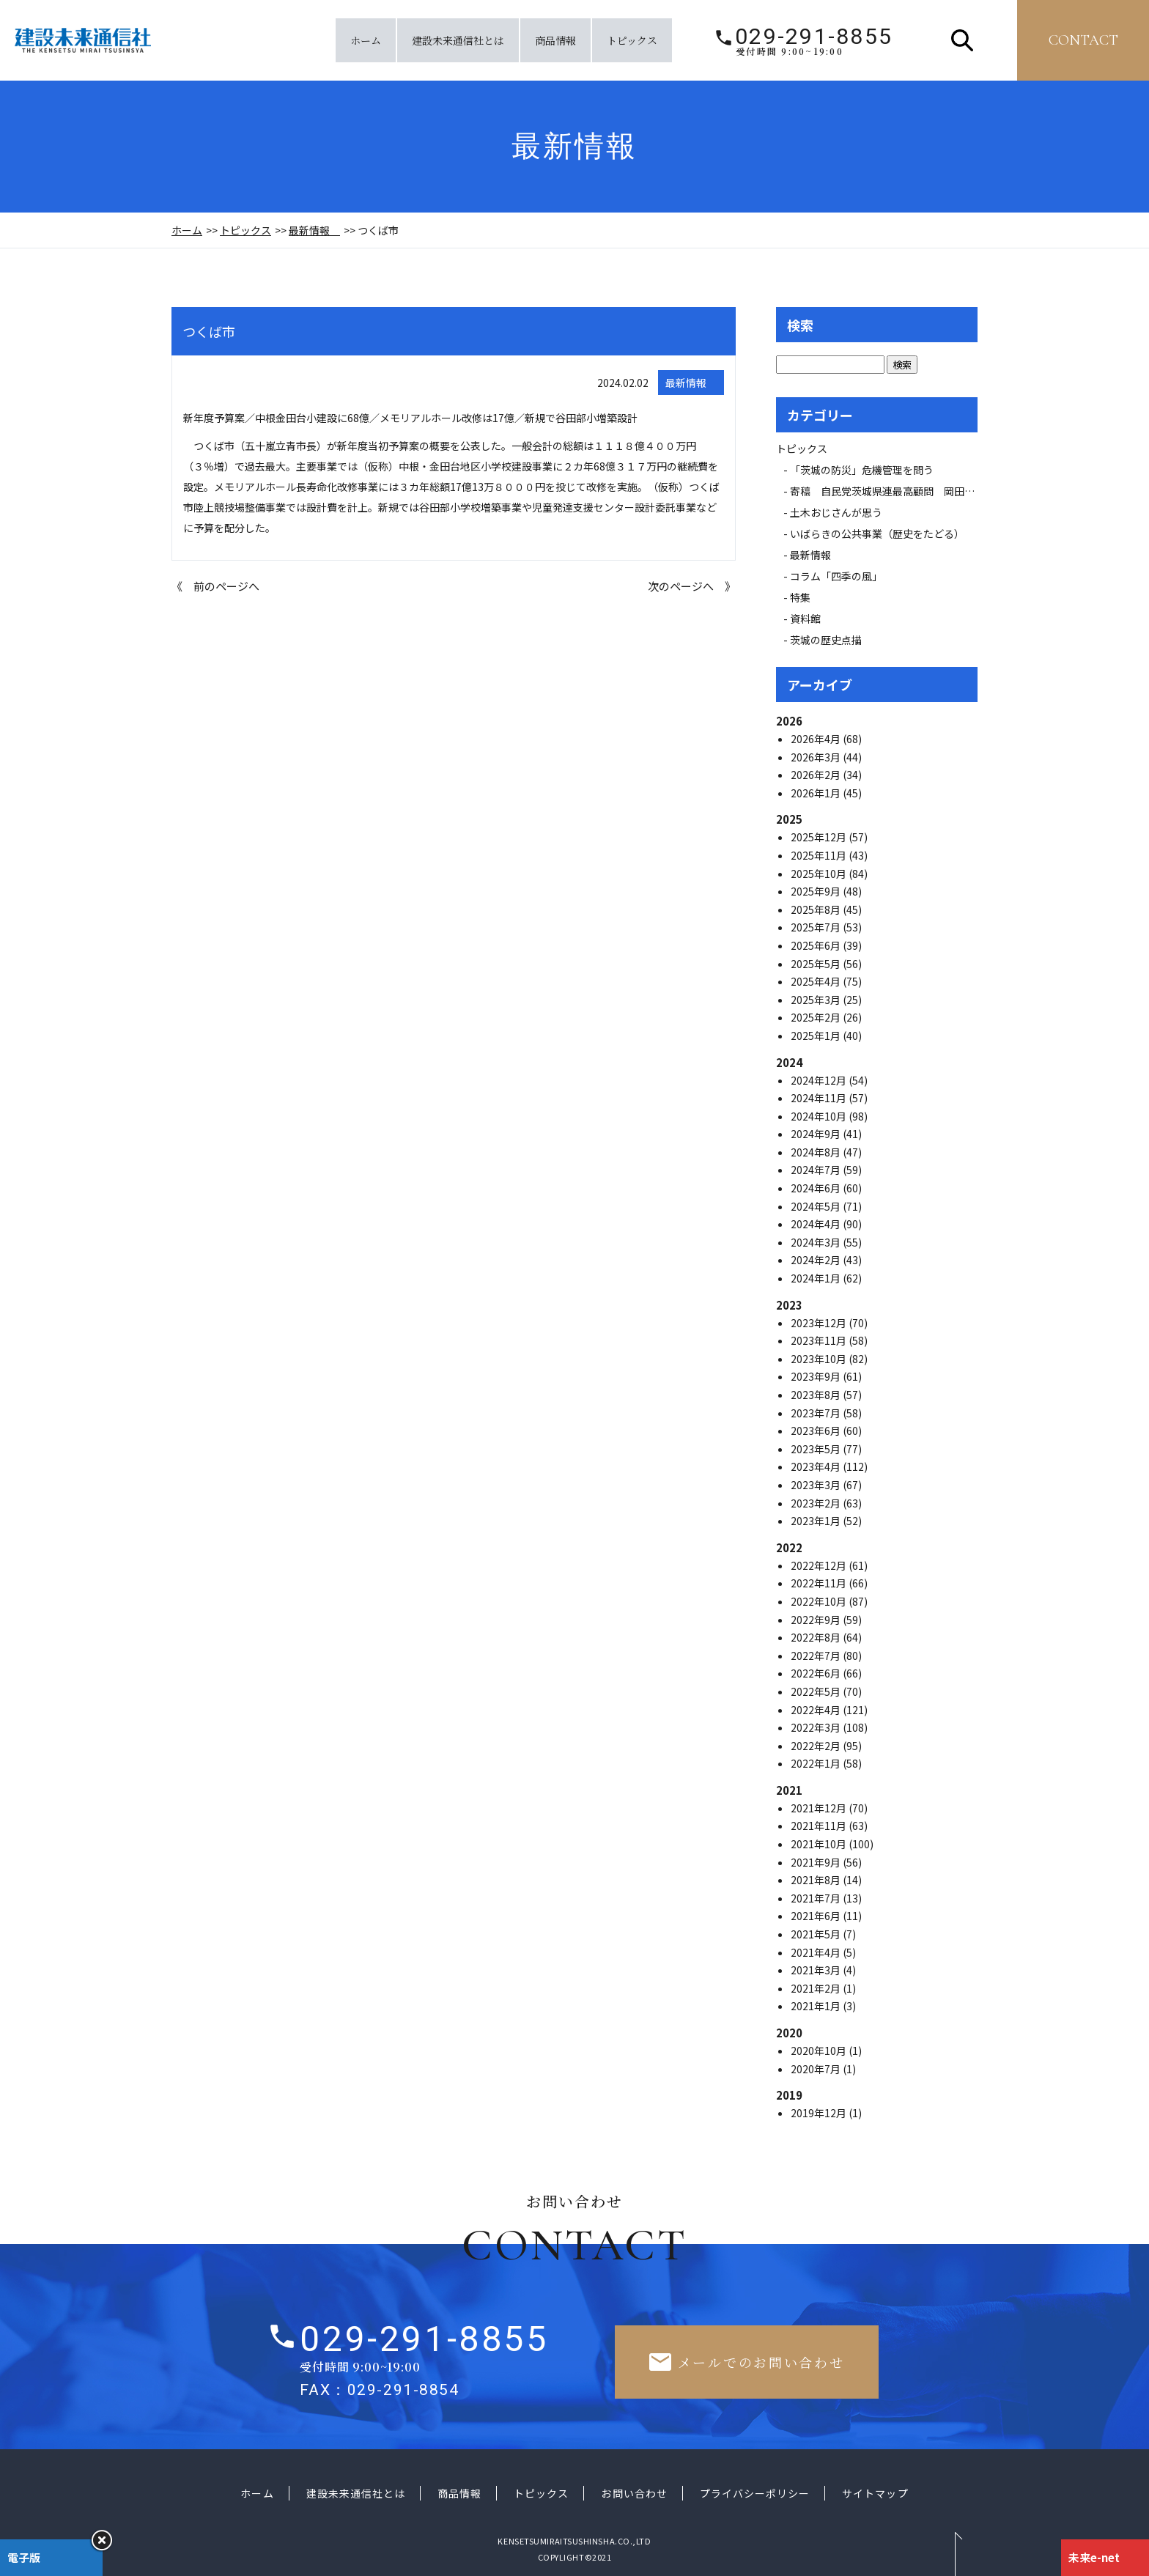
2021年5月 (817, 1934)
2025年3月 (817, 999)
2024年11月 (820, 1097)
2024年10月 (820, 1116)
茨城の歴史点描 (826, 639)
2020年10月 (820, 2050)
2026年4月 (817, 738)
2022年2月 (817, 1745)
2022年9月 (817, 1619)
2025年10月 (820, 873)
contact (1083, 40)
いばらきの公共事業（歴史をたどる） (877, 533)
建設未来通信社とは (458, 40)
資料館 (805, 618)
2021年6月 (817, 1915)
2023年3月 (817, 1484)
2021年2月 (817, 1988)
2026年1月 (817, 793)
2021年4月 (817, 1952)
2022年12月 (820, 1565)
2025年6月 (817, 945)
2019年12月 (820, 2113)
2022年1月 (817, 1763)
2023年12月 (820, 1322)
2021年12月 (820, 1808)
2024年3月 (817, 1242)
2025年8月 (817, 909)
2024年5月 (817, 1206)
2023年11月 (820, 1340)
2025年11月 (820, 855)
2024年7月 (817, 1169)
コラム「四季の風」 (836, 576)
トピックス (632, 40)
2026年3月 (817, 757)
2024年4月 (817, 1224)
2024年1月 (817, 1278)
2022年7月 (817, 1655)
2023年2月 (817, 1503)
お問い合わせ (634, 2493)
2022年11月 (820, 1583)
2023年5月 (817, 1449)
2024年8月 (817, 1152)
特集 (800, 597)
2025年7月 (817, 927)
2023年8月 (817, 1394)
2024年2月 (817, 1259)
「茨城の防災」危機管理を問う (862, 469)
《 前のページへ (215, 586)
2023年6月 (817, 1430)
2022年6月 (817, 1673)
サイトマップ (875, 2493)
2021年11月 (820, 1825)
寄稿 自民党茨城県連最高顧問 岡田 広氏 (897, 491)
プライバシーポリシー (755, 2493)
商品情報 (555, 40)
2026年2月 (817, 774)
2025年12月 (820, 837)
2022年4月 (817, 1709)
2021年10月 (820, 1844)
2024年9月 (817, 1133)
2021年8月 (817, 1879)
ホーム (365, 40)
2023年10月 (820, 1358)
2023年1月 (817, 1520)
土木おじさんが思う (836, 512)
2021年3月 (817, 1970)
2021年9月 (817, 1862)
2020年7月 (817, 2069)
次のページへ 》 (692, 586)
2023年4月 (817, 1466)
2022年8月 (817, 1637)
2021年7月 (817, 1898)
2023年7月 (817, 1413)
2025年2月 (817, 1017)
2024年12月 (820, 1080)
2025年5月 (817, 963)
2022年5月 (817, 1691)
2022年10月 (820, 1601)
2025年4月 (817, 981)
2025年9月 (817, 891)
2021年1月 (817, 2006)
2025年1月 (817, 1035)
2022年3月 (817, 1727)
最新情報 (314, 230)
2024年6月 (817, 1188)
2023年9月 (817, 1376)
